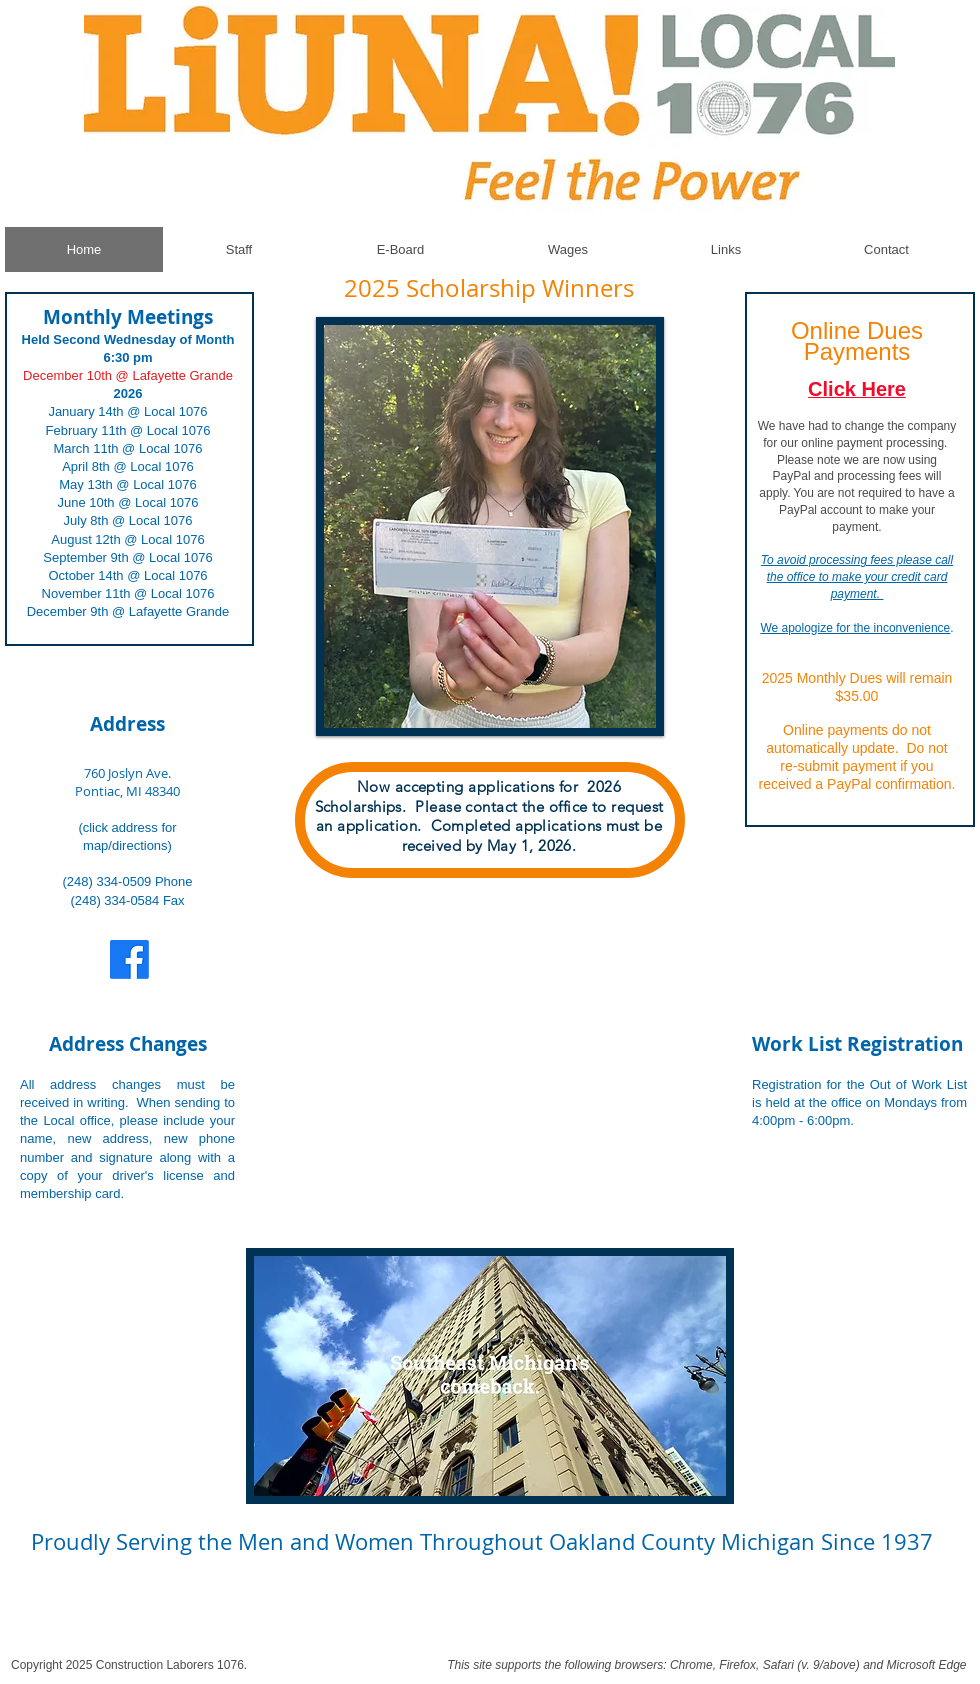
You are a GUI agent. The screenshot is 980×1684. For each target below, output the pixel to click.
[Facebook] (129, 959)
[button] (490, 526)
